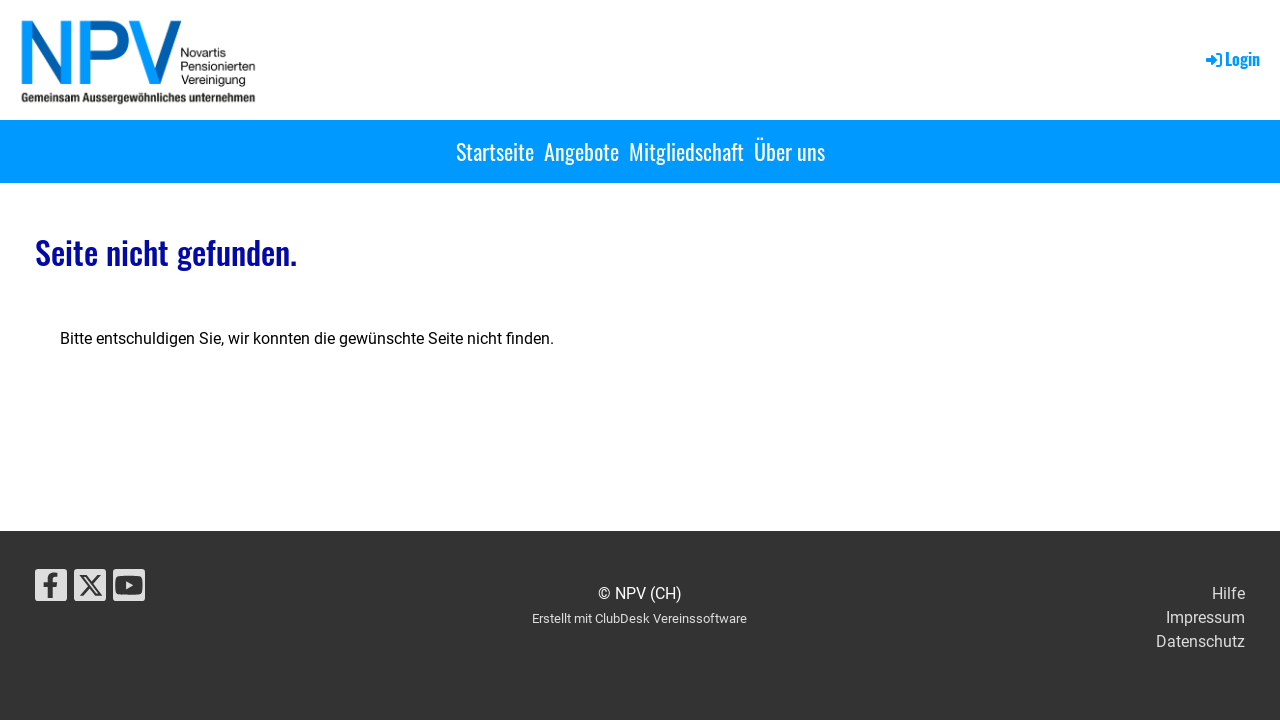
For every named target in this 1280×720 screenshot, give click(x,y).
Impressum (1205, 617)
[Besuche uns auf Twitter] (90, 590)
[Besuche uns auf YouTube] (129, 590)
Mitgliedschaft (686, 151)
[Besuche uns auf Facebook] (51, 590)
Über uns (789, 151)
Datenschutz (1200, 641)
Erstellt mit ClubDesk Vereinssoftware (639, 618)
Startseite (495, 151)
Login (1231, 59)
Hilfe (1228, 593)
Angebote (581, 151)
